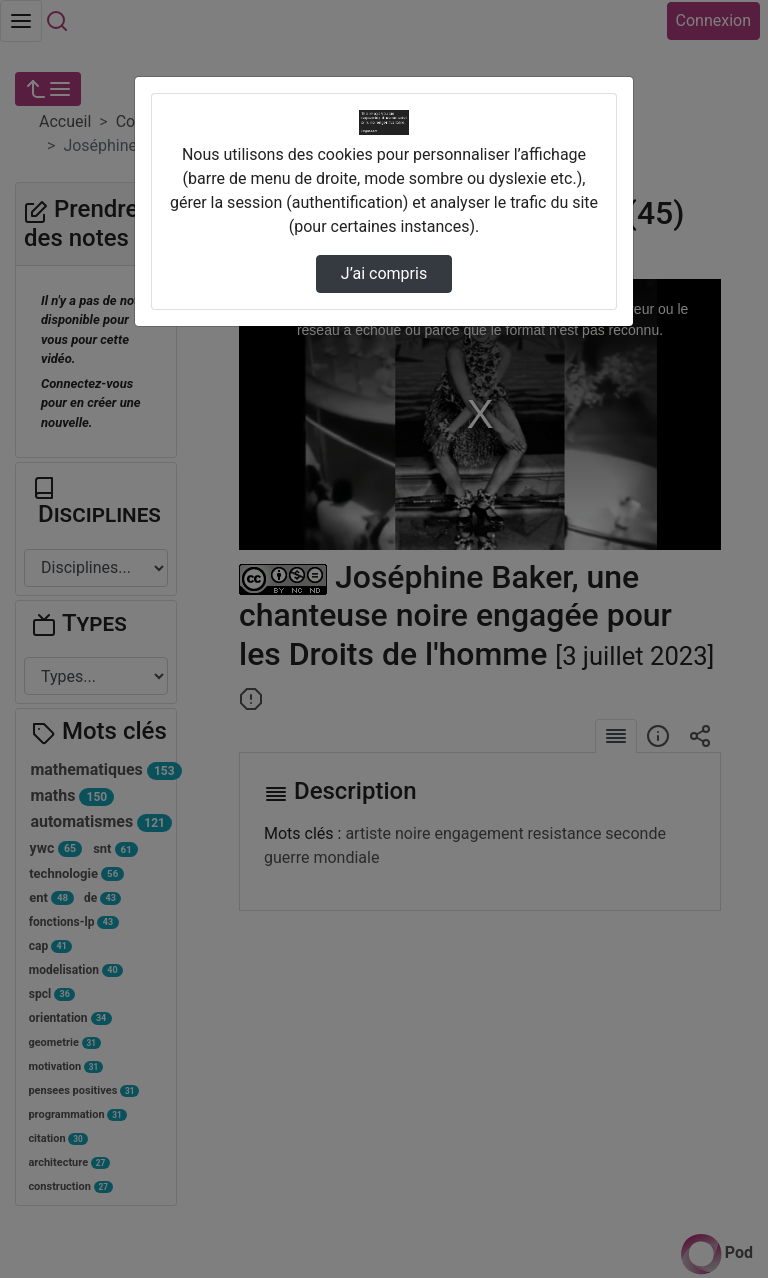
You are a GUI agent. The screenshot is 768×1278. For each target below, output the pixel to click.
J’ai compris (384, 273)
